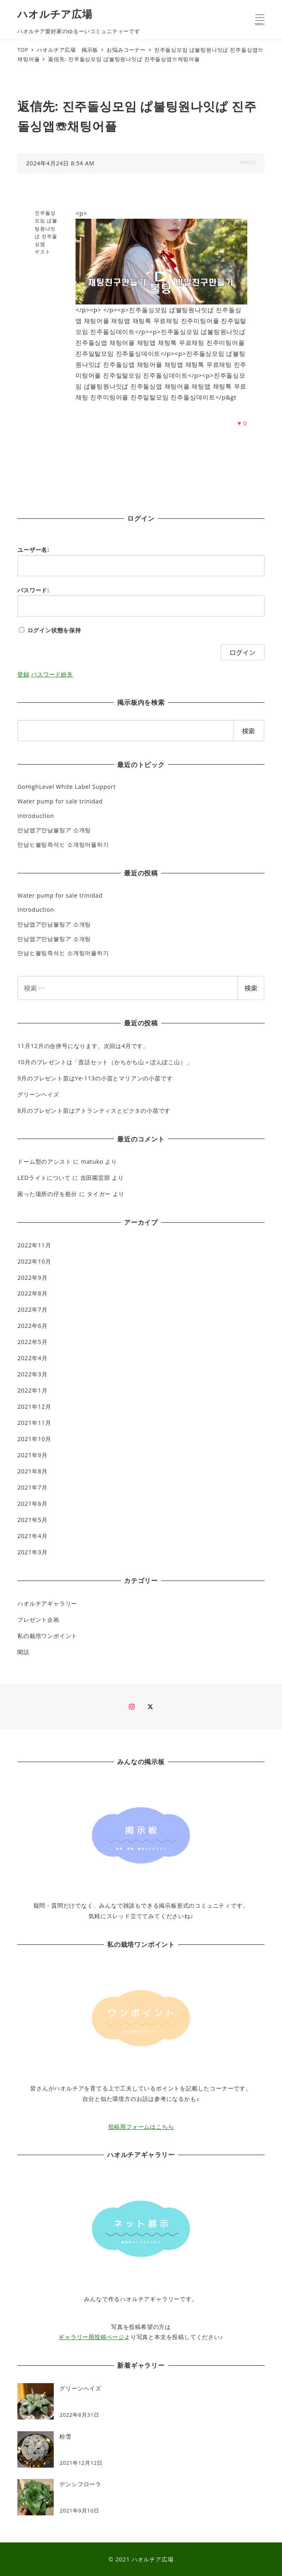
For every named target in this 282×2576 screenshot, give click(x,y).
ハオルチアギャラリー (47, 1603)
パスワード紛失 (52, 674)
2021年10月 (34, 1439)
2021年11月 (34, 1422)
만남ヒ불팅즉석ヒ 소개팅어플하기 (63, 844)
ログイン (242, 652)
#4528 (248, 162)
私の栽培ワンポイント (47, 1636)
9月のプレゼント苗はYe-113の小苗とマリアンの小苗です (95, 1078)
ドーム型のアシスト (44, 1161)
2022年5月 (32, 1342)
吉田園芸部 (95, 1177)
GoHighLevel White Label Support (66, 786)
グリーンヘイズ (38, 1094)
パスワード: (33, 590)
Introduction (35, 816)
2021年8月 (32, 1471)
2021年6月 (32, 1503)
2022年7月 (32, 1309)
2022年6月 (32, 1325)
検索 (250, 988)
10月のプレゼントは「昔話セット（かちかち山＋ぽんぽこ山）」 (104, 1062)
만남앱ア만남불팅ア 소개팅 (54, 830)
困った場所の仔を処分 (47, 1194)
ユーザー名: (33, 550)
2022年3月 (32, 1374)
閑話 (23, 1652)
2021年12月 (34, 1406)
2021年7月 (32, 1487)
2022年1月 (32, 1390)
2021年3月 (32, 1552)
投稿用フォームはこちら (141, 2126)
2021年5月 (32, 1520)
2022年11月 (34, 1245)
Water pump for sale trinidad (60, 801)
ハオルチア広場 (55, 14)
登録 (23, 674)
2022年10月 (34, 1261)
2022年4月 (32, 1358)
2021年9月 (32, 1455)
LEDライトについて (44, 1177)
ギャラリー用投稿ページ (91, 2337)
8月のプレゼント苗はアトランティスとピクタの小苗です (93, 1110)
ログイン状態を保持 (54, 630)
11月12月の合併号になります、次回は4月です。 (83, 1046)
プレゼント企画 (38, 1619)
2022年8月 (32, 1293)
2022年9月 (32, 1277)
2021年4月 (32, 1536)
